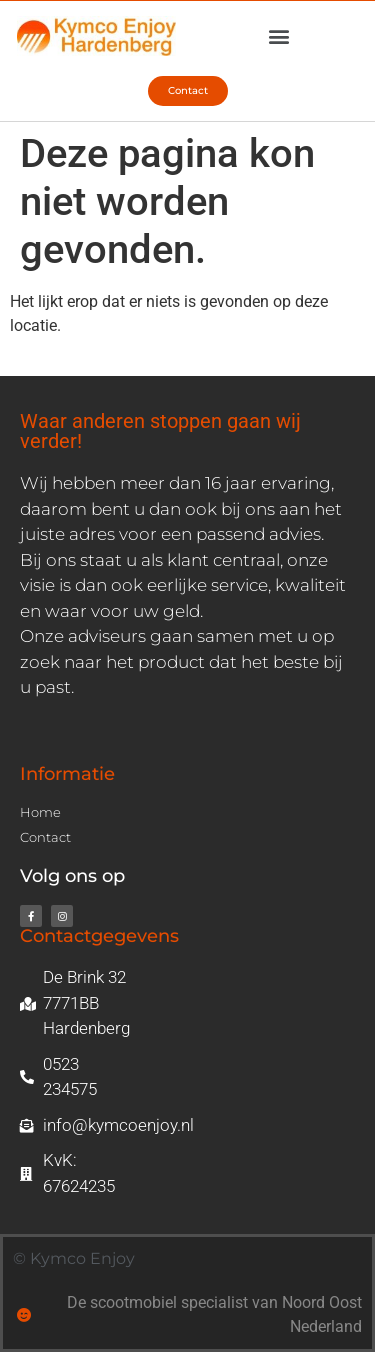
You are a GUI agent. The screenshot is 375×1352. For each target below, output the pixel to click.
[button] (278, 36)
